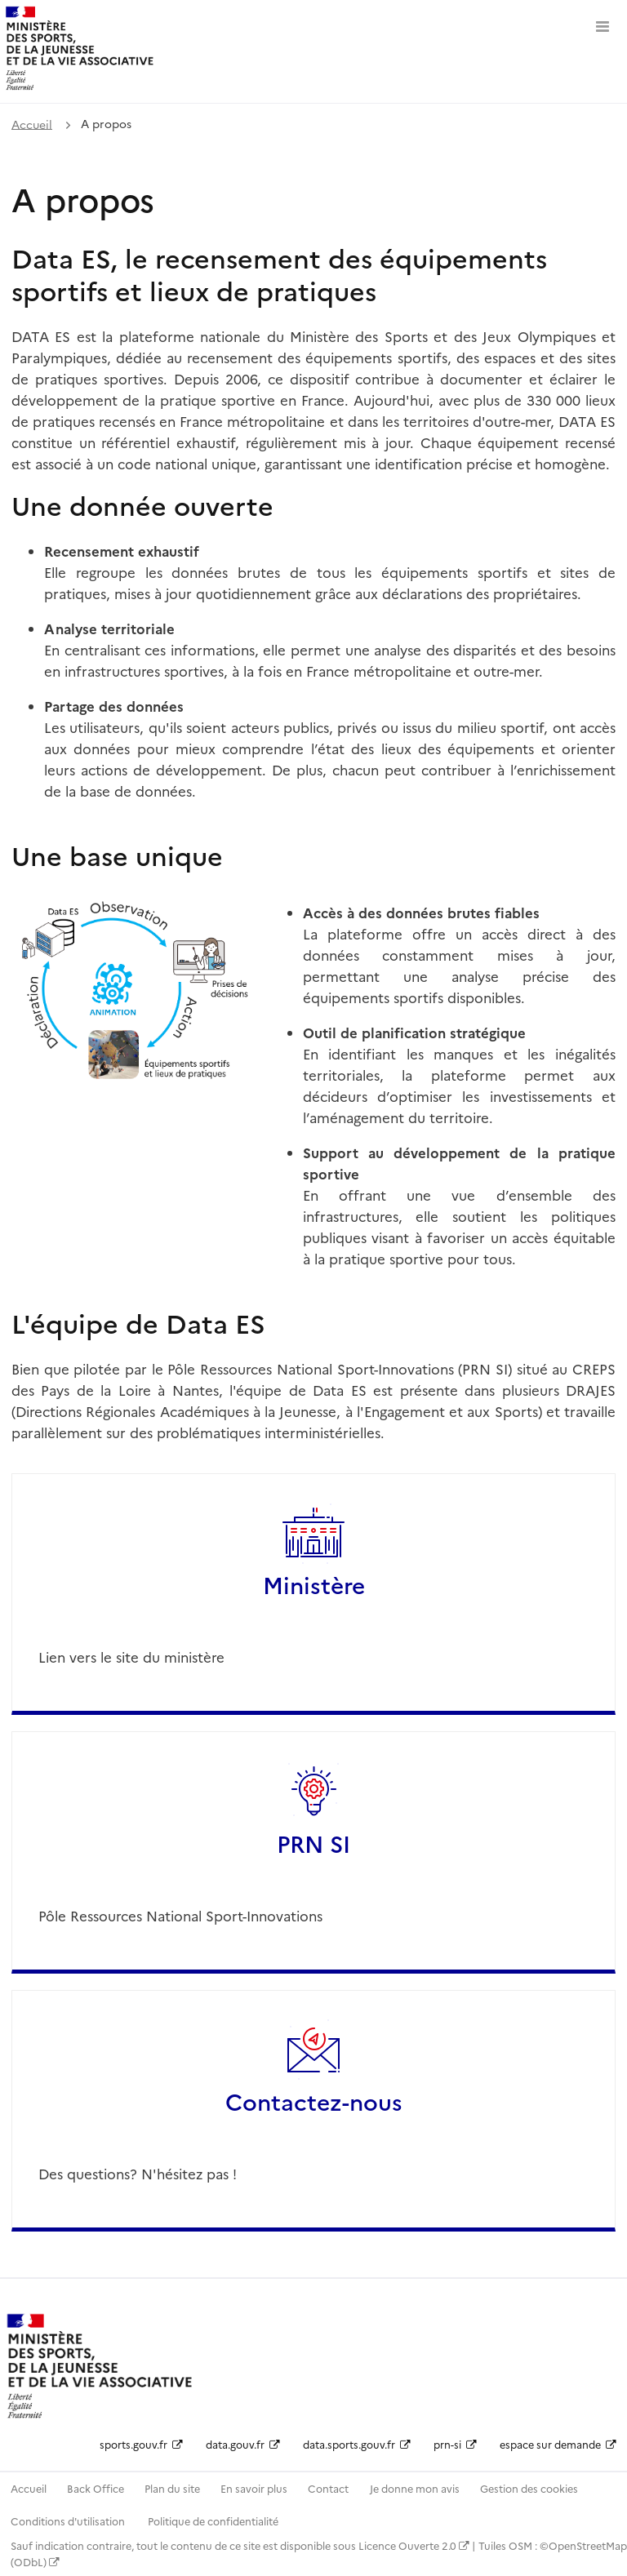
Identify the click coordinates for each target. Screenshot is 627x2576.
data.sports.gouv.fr (357, 2444)
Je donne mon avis (415, 2488)
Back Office (95, 2488)
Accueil (31, 123)
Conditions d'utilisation (69, 2521)
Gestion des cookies (529, 2488)
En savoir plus (253, 2488)
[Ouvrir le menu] (602, 24)
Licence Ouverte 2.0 (413, 2545)
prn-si (455, 2444)
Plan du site (172, 2488)
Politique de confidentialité (213, 2521)
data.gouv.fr (243, 2444)
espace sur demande (558, 2444)
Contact (328, 2488)
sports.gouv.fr (141, 2444)
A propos (106, 123)
